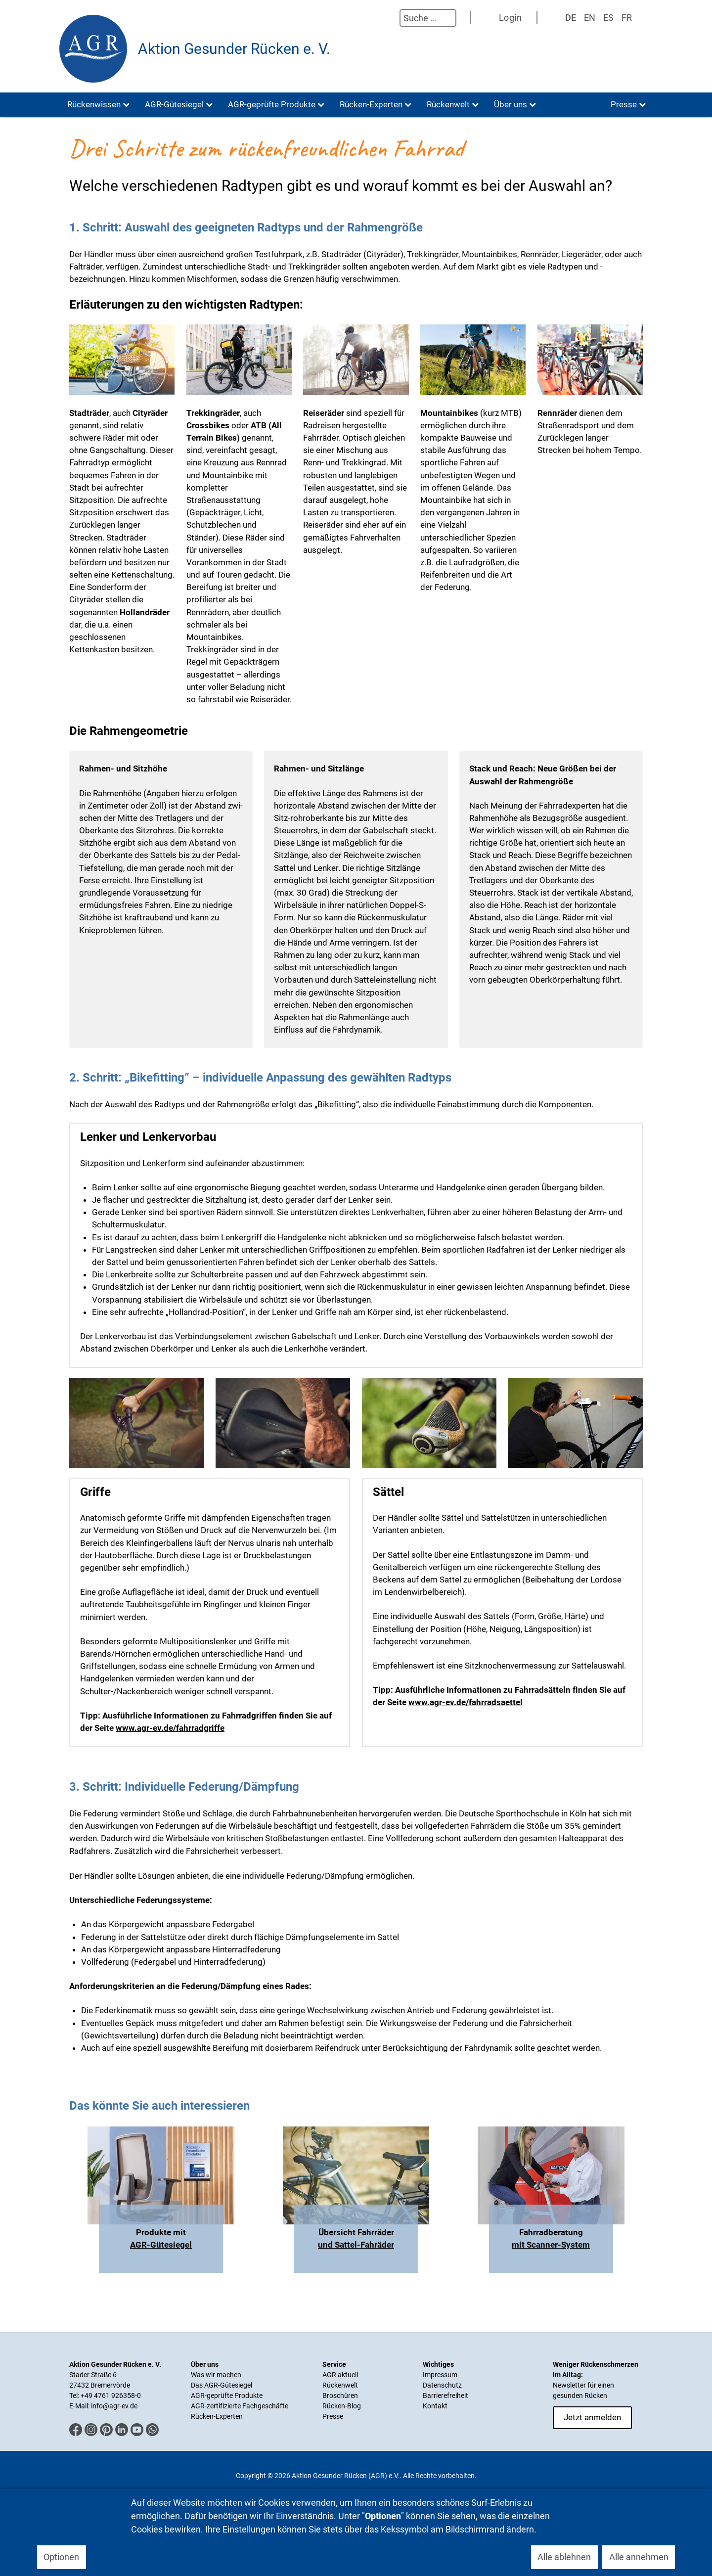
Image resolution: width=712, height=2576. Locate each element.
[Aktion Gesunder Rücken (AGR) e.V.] (93, 49)
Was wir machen (216, 2375)
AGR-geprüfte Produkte (227, 2395)
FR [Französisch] (627, 17)
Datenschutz (442, 2385)
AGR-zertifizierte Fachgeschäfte (239, 2406)
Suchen (390, 18)
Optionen (61, 2557)
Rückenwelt (340, 2385)
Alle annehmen (638, 2557)
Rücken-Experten (217, 2416)
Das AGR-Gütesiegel (221, 2385)
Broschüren (340, 2395)
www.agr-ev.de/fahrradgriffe (170, 1728)
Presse (332, 2416)
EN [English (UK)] (589, 17)
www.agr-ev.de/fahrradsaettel (465, 1702)
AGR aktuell (340, 2375)
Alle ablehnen (564, 2557)
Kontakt (435, 2406)
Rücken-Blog (341, 2406)
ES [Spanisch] (608, 17)
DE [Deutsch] (570, 17)
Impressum (440, 2375)
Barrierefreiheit (445, 2395)
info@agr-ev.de (114, 2406)
